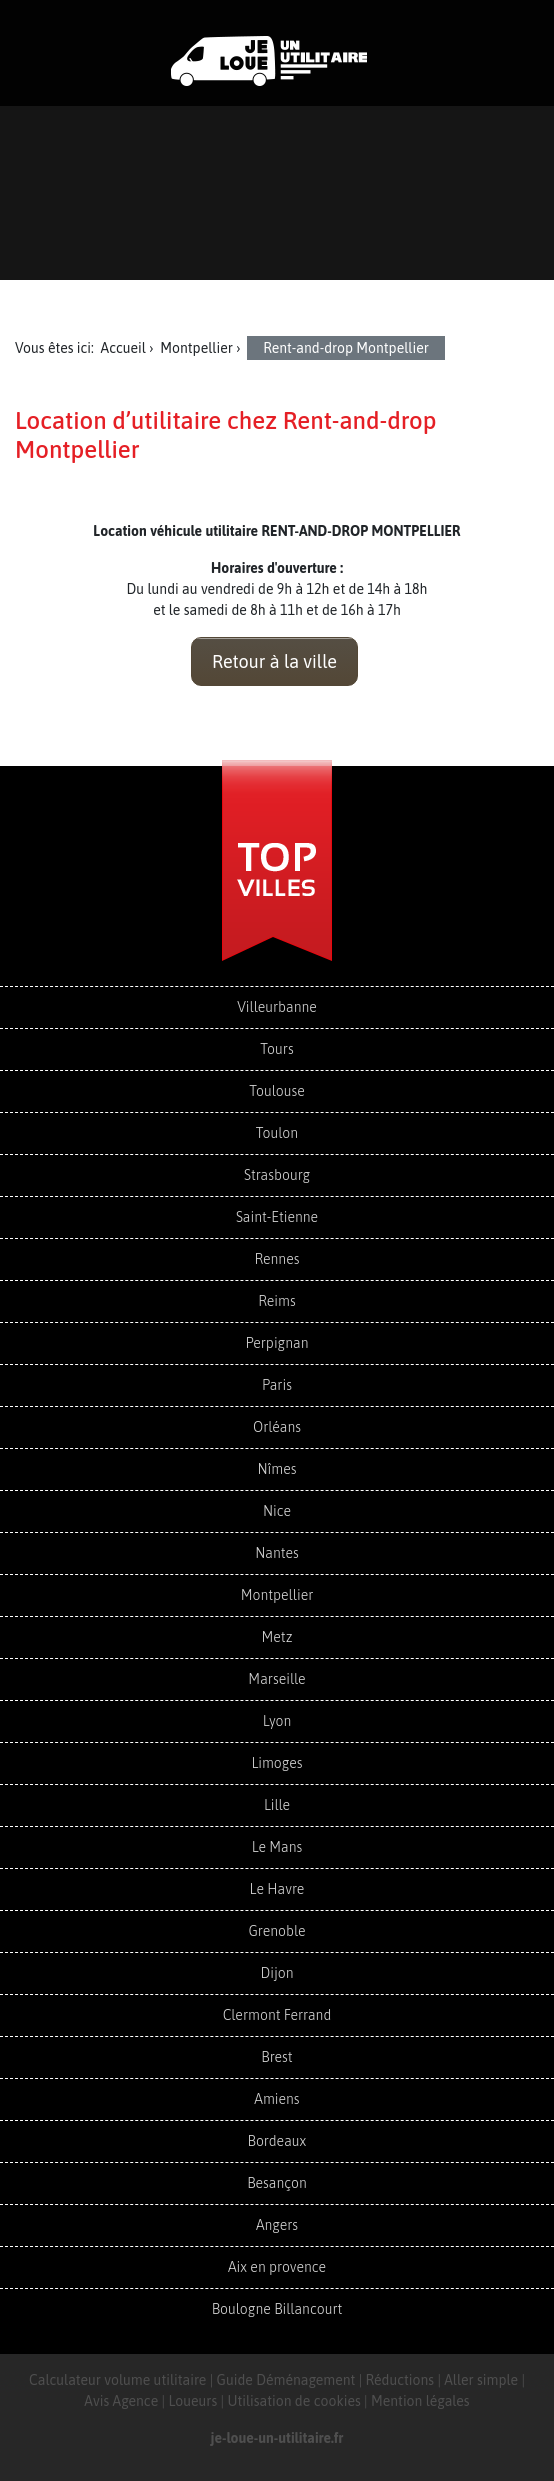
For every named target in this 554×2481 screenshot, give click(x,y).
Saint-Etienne (277, 1217)
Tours (276, 1049)
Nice (277, 1511)
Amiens (276, 2099)
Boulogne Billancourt (277, 2309)
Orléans (277, 1427)
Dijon (276, 1973)
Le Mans (277, 1847)
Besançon (277, 2183)
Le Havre (277, 1889)
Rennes (276, 1259)
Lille (277, 1805)
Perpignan (277, 1343)
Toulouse (277, 1091)
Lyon (277, 1721)
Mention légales (420, 2401)
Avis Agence (121, 2401)
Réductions (400, 2380)
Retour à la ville (274, 661)
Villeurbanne (277, 1007)
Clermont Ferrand (277, 2015)
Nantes (276, 1553)
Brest (276, 2057)
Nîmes (277, 1469)
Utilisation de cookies (293, 2401)
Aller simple (481, 2380)
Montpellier (277, 1595)
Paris (277, 1385)
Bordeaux (277, 2141)
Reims (276, 1301)
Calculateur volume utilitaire (117, 2380)
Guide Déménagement (286, 2380)
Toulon (277, 1133)
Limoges (276, 1763)
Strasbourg (277, 1175)
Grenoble (276, 1931)
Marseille (276, 1679)
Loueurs (192, 2401)
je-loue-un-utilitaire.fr (277, 2438)
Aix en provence (277, 2267)
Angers (277, 2225)
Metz (277, 1637)
